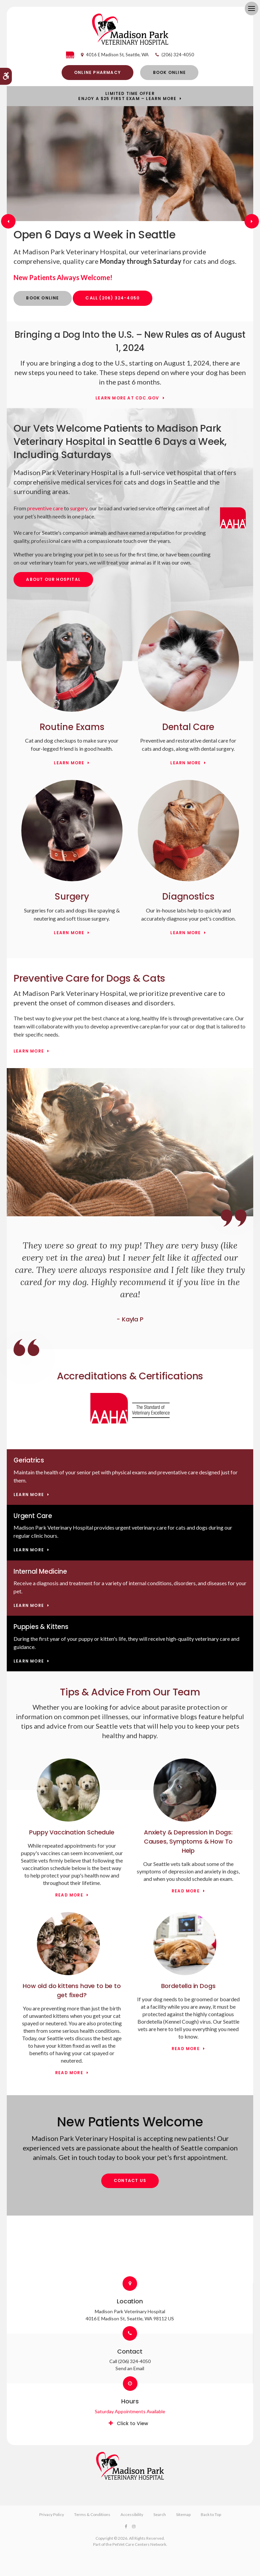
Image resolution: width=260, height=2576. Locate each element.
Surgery (72, 896)
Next (251, 221)
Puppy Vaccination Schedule (71, 1832)
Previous (8, 221)
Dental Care (188, 727)
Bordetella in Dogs (188, 1986)
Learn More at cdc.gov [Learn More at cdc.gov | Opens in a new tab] (127, 398)
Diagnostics (188, 896)
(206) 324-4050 (177, 54)
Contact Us (130, 2180)
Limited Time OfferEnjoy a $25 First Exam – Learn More (127, 96)
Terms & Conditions (92, 2514)
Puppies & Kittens (41, 1626)
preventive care (45, 508)
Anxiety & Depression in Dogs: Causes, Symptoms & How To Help (188, 1841)
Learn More (69, 763)
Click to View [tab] (132, 2423)
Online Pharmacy (97, 72)
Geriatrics (29, 1460)
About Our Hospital (53, 579)
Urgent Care (33, 1515)
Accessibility (132, 2514)
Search (159, 2514)
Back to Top (211, 2514)
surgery (78, 508)
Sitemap (183, 2514)
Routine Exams (72, 727)
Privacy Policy (51, 2514)
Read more (69, 1895)
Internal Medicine (40, 1571)
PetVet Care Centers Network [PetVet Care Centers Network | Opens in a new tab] (139, 2544)
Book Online (169, 72)
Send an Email (129, 2368)
